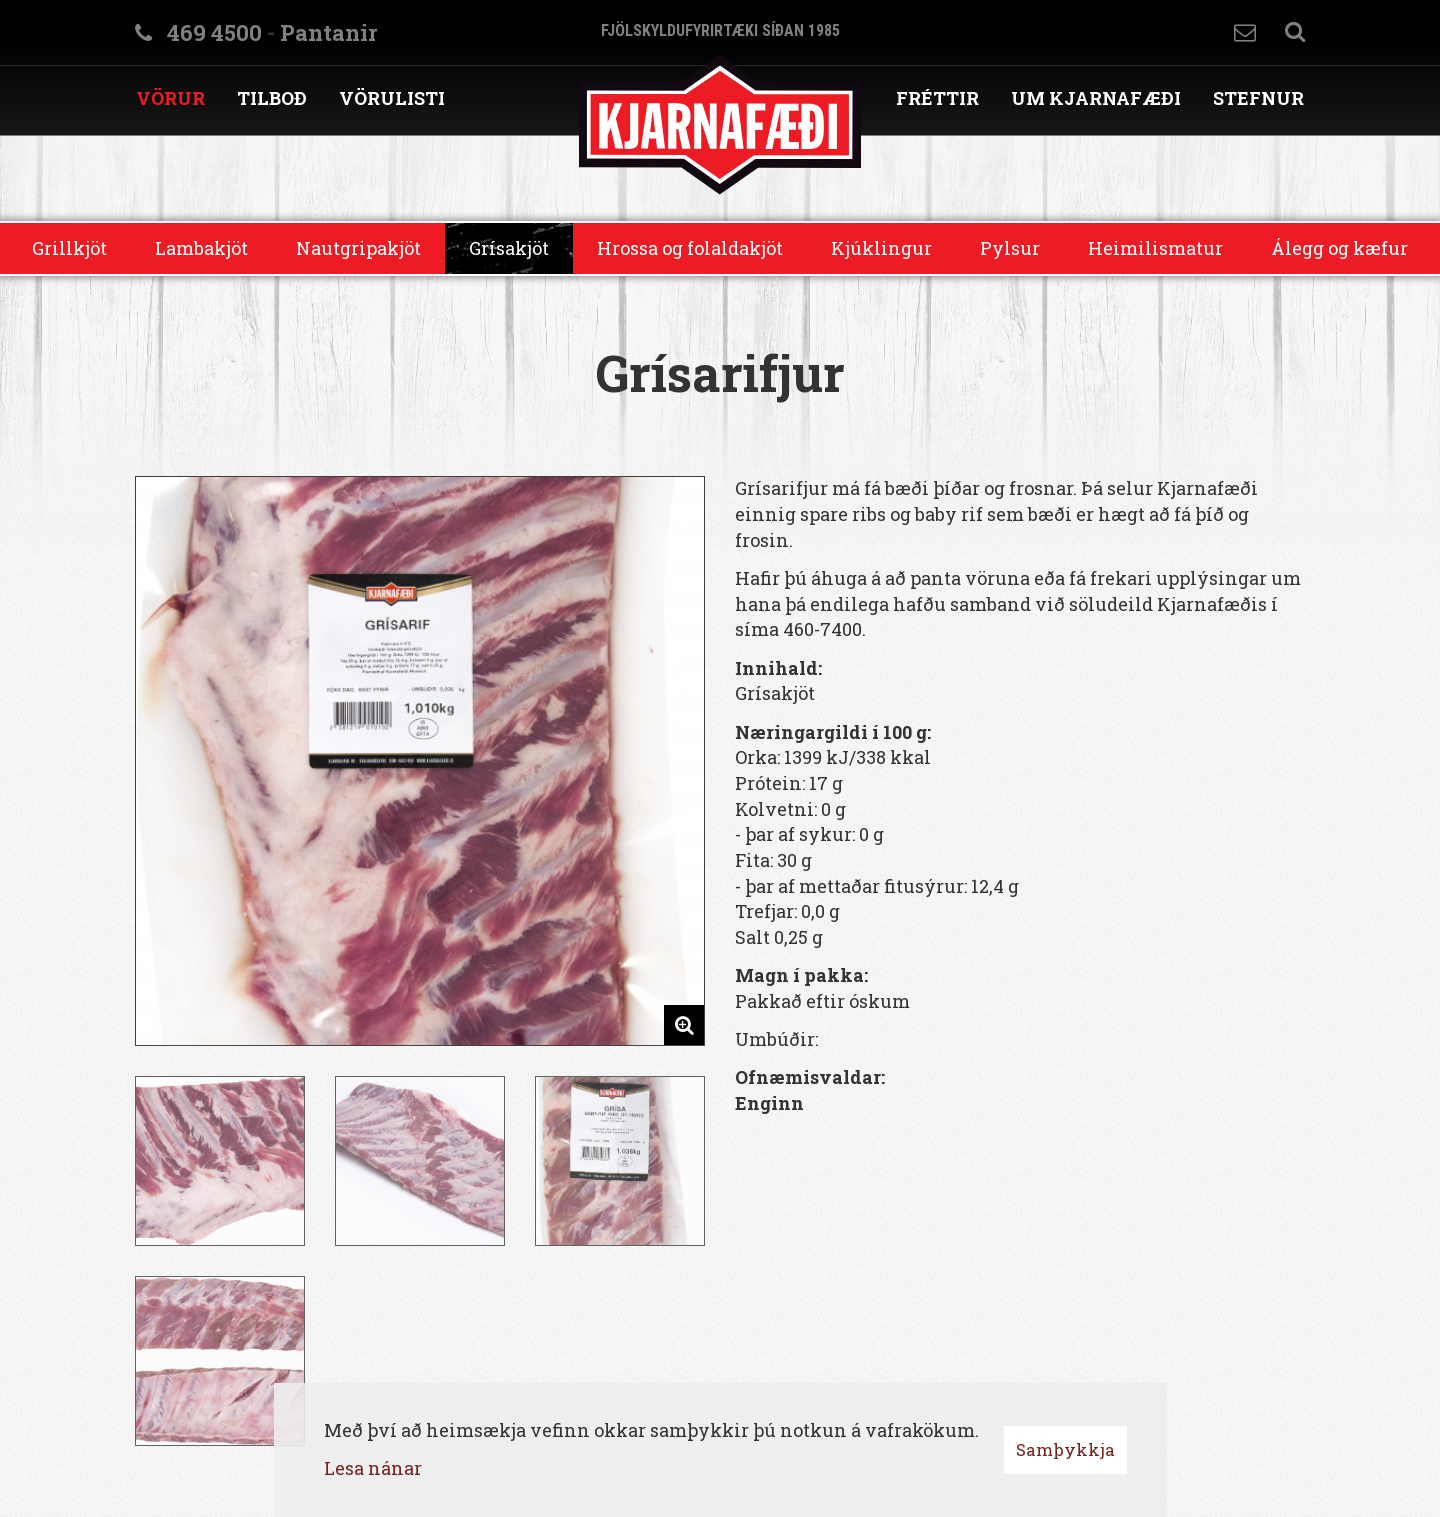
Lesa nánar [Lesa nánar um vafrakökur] (373, 1468)
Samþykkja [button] (1065, 1449)
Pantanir (328, 32)
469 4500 (214, 32)
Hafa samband (1245, 32)
